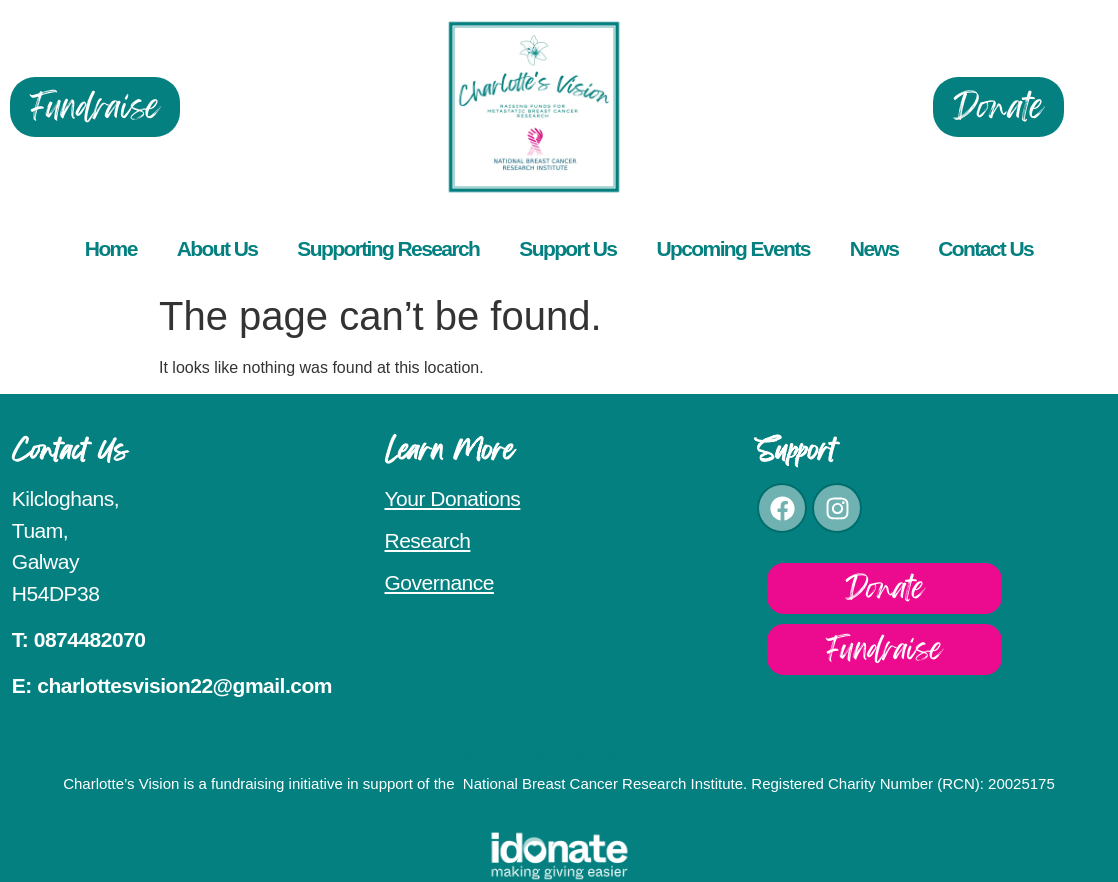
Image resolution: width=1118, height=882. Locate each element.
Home (111, 248)
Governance (439, 582)
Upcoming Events (732, 248)
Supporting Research (388, 248)
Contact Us (985, 248)
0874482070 (90, 639)
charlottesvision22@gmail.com (184, 685)
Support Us (567, 248)
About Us (217, 248)
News (874, 248)
